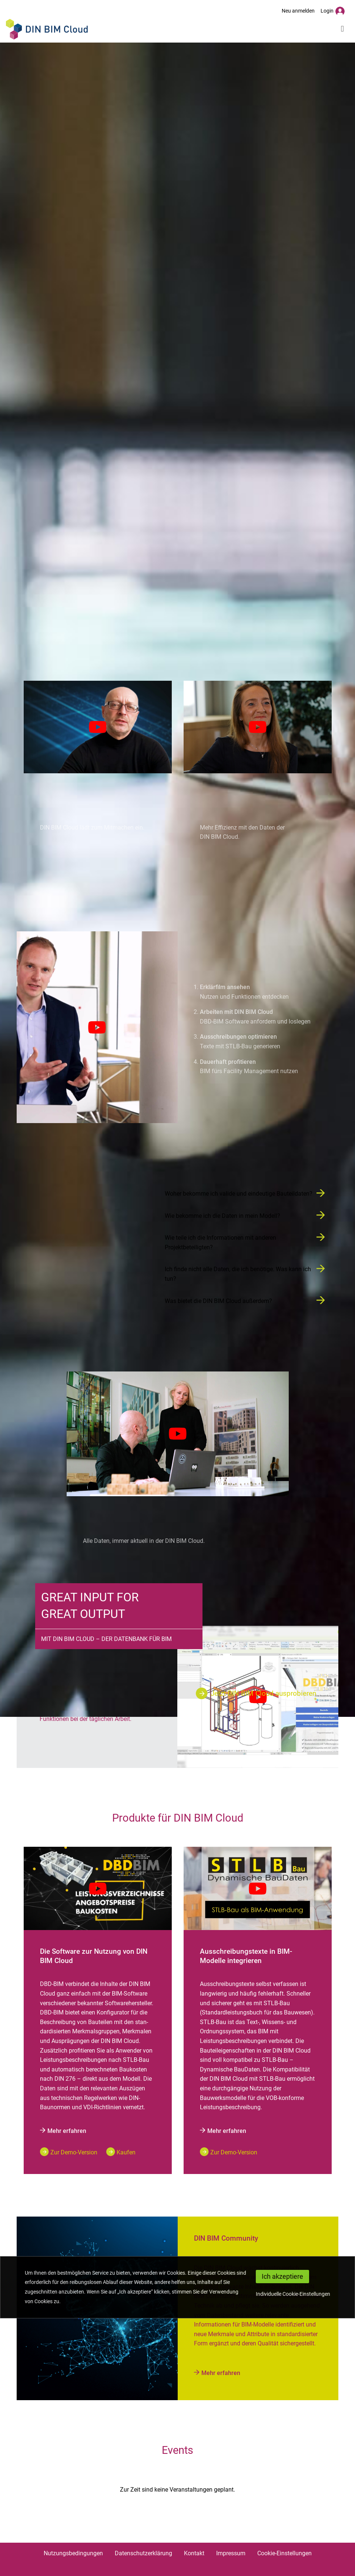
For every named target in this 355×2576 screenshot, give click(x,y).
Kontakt (194, 2553)
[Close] (282, 2276)
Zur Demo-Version (73, 2152)
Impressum (230, 2553)
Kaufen (126, 2152)
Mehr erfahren (63, 2130)
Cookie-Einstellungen (284, 2553)
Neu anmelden (298, 11)
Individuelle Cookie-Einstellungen (293, 2294)
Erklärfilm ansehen (225, 987)
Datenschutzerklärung (143, 2553)
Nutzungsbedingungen (73, 2553)
